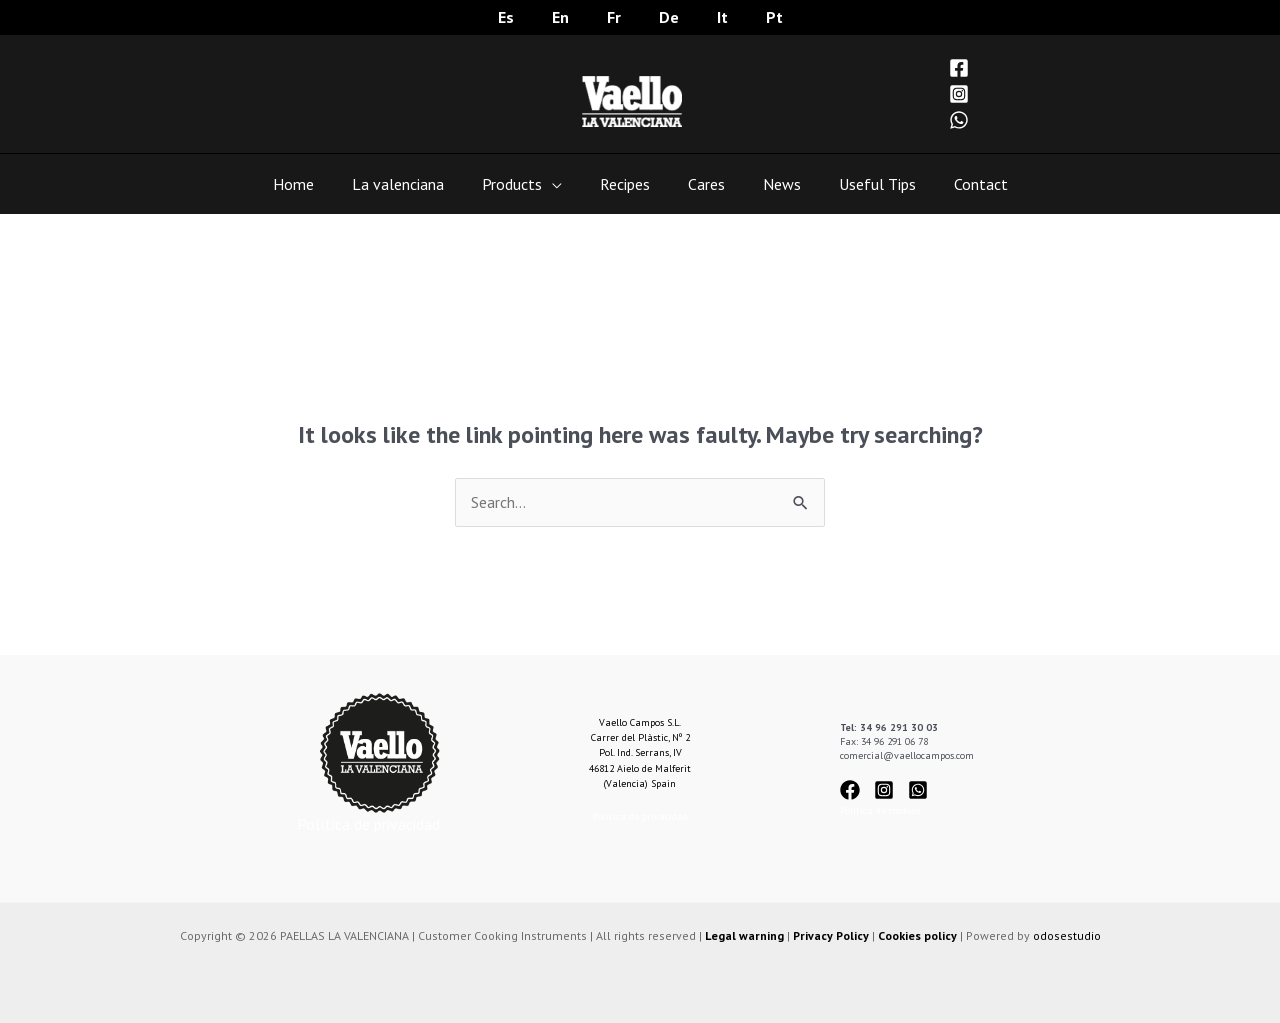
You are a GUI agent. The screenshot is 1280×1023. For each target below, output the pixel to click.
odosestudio (1067, 935)
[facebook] (855, 790)
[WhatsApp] (959, 120)
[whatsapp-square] (921, 790)
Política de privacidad (368, 824)
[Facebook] (959, 68)
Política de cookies (880, 810)
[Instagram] (959, 94)
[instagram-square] (889, 790)
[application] (561, 184)
